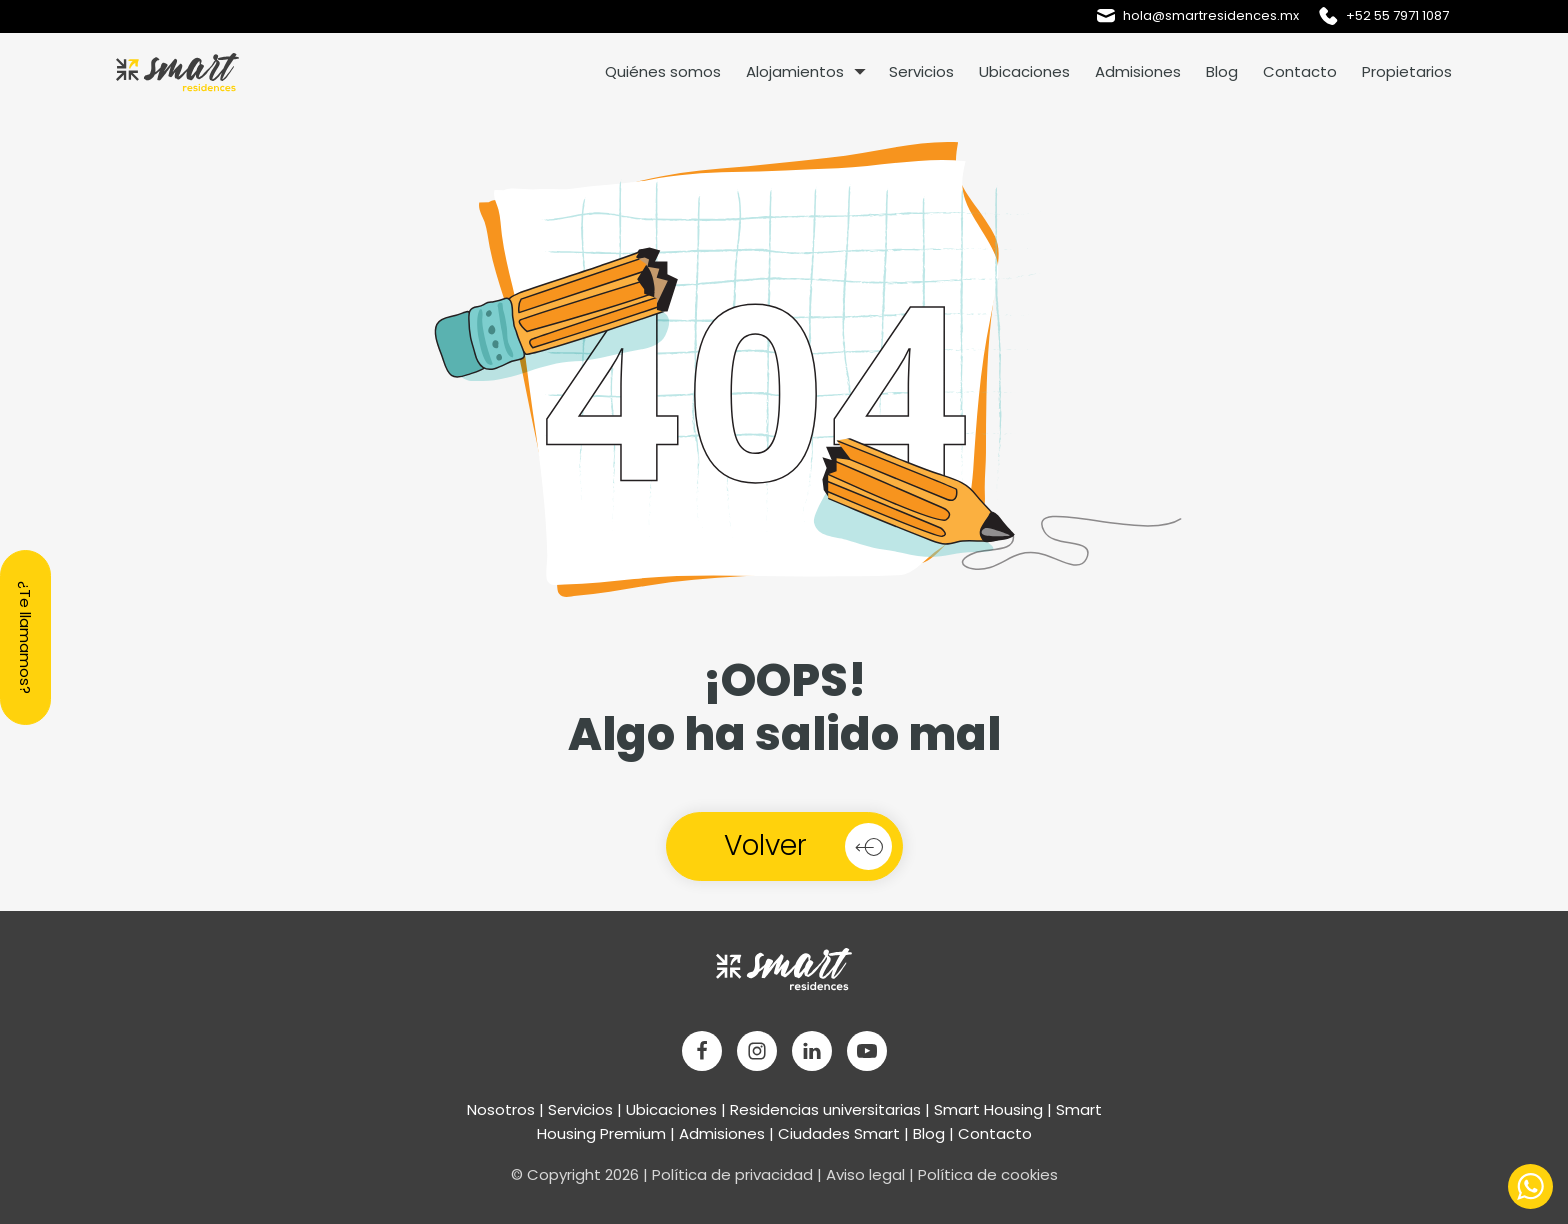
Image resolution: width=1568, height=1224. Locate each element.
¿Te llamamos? (25, 637)
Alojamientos (795, 71)
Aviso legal (865, 1174)
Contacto (1300, 71)
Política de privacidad (732, 1174)
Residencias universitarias (825, 1109)
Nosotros (501, 1109)
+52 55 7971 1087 (1397, 15)
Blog (1222, 71)
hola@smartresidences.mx (1211, 15)
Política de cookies (988, 1174)
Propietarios (1407, 71)
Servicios (921, 71)
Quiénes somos (663, 71)
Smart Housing (988, 1109)
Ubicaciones (1024, 71)
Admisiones (1138, 71)
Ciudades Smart (839, 1133)
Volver (765, 845)
